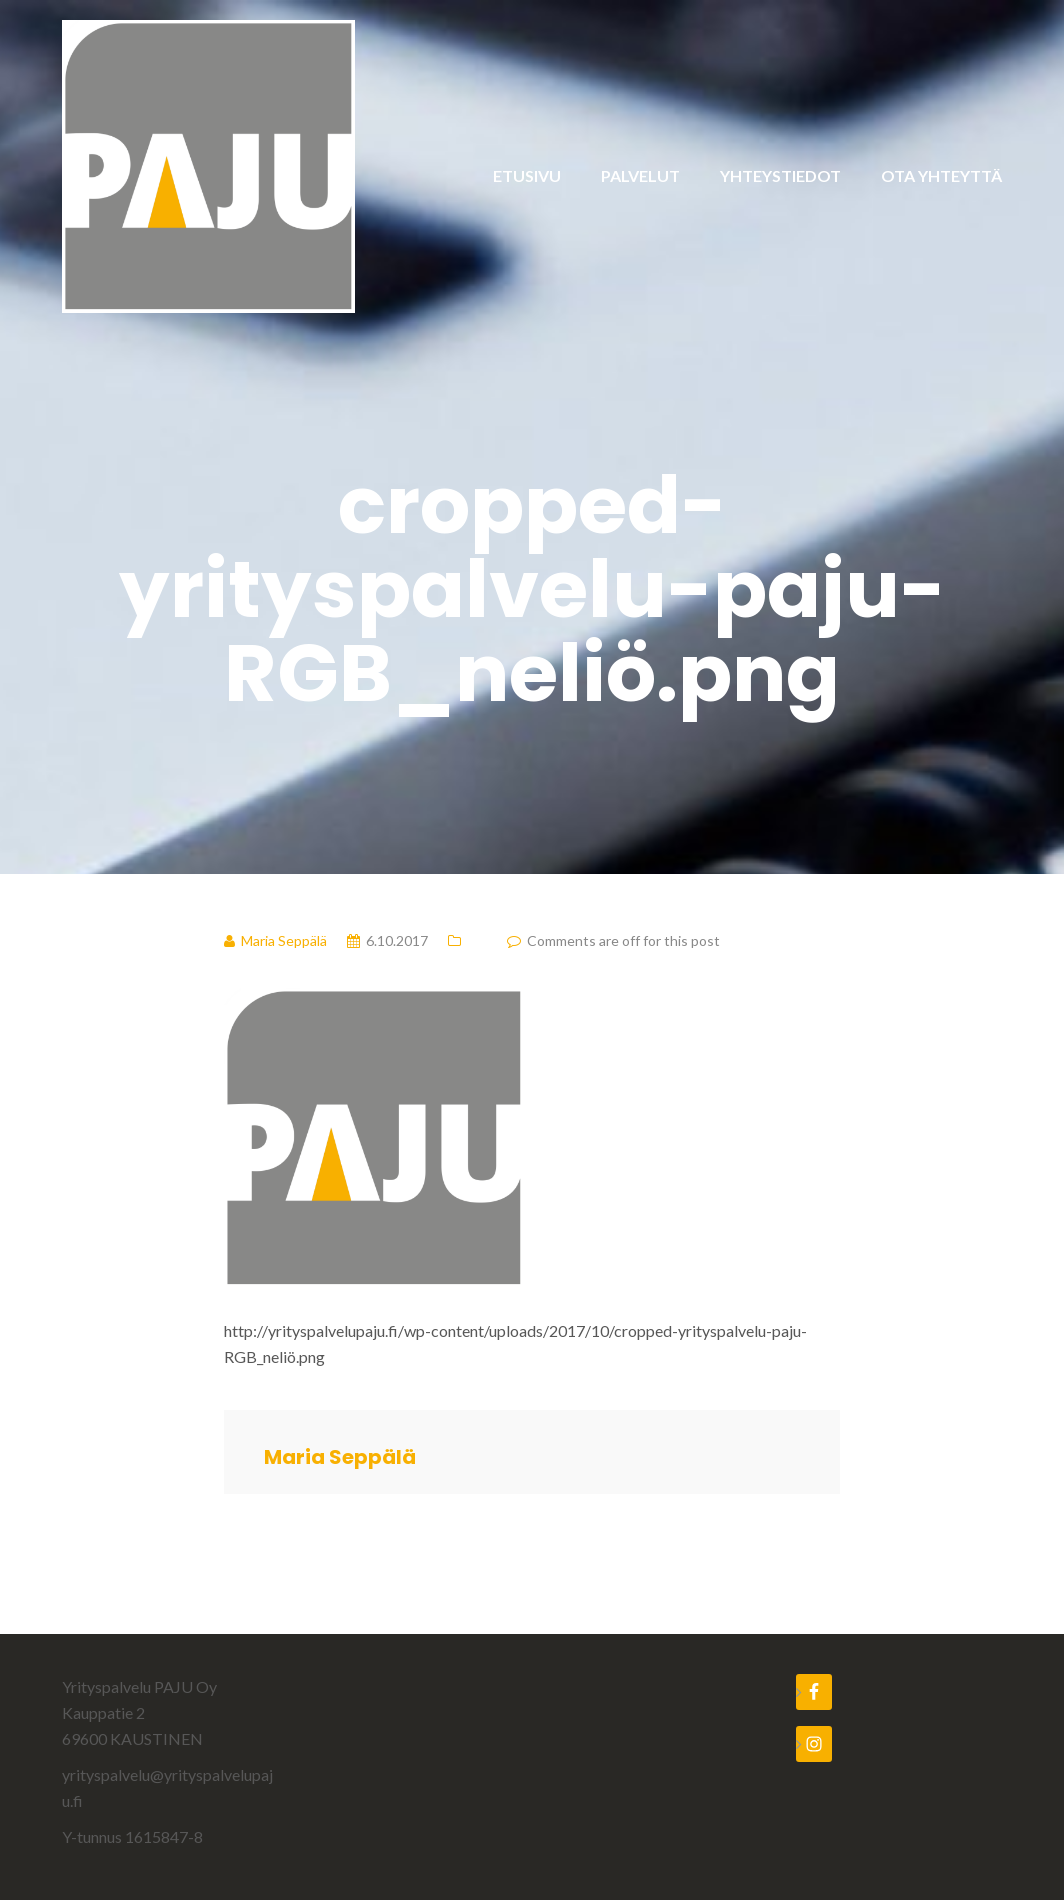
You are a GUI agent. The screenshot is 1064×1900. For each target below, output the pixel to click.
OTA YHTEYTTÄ (941, 175)
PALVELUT (640, 175)
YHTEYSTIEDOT (780, 175)
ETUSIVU (527, 175)
